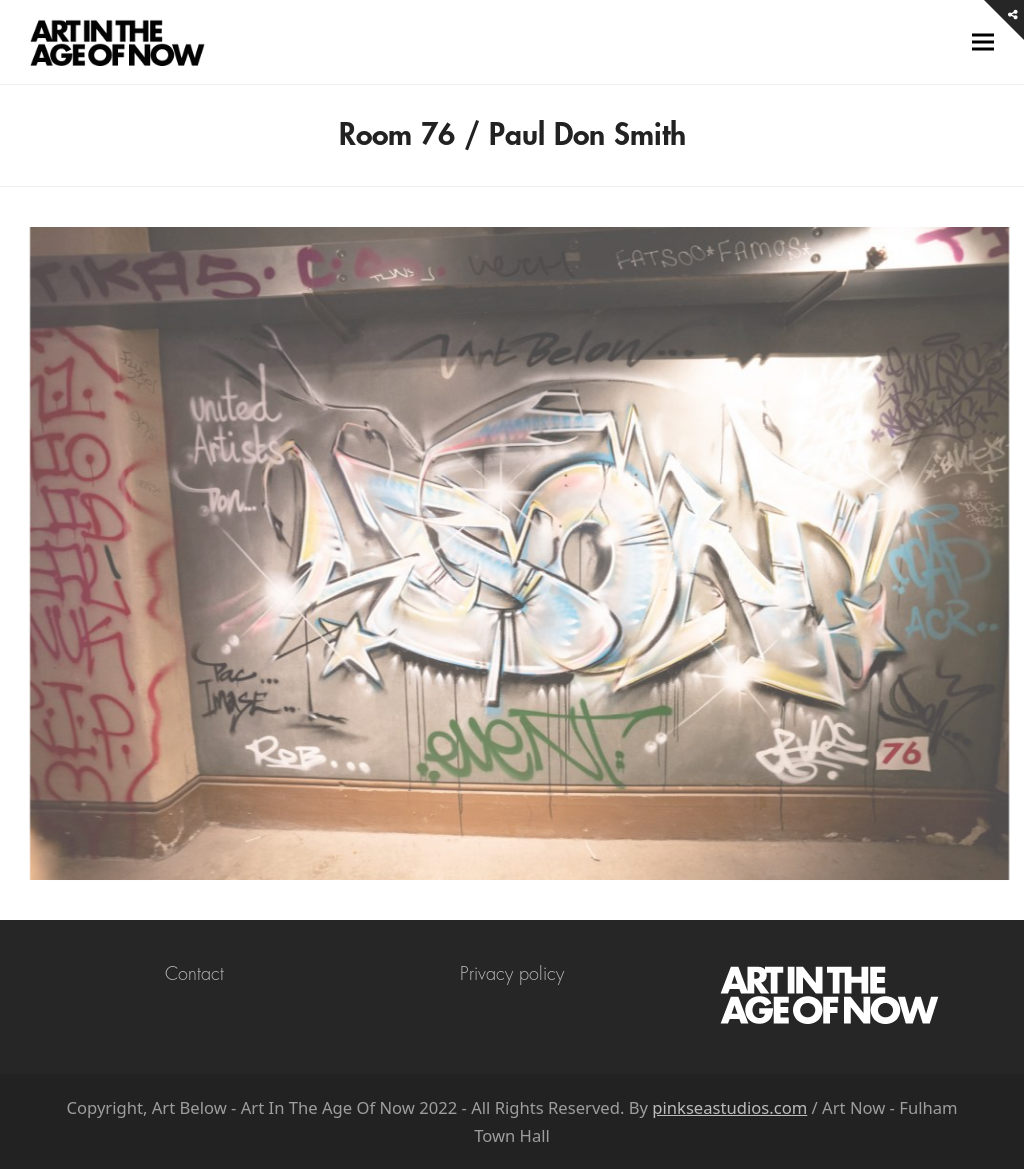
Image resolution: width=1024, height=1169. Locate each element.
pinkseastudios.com (729, 1107)
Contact (194, 974)
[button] (983, 42)
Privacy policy (512, 974)
